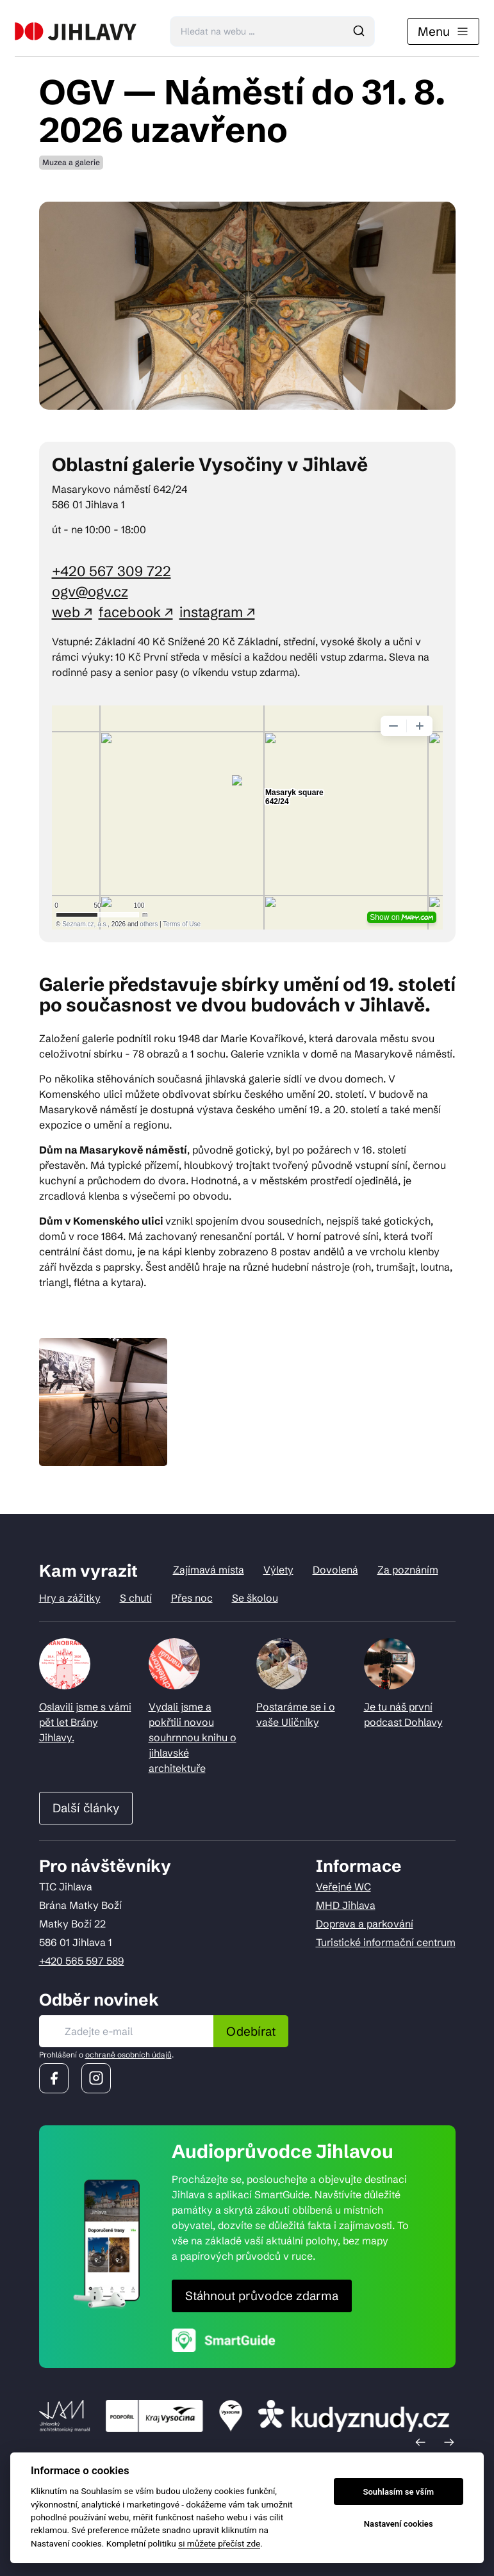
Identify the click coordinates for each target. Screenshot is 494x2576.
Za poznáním (407, 1569)
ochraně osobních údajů (128, 2054)
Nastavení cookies (398, 2524)
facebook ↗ (136, 612)
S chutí (136, 1597)
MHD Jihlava (345, 1905)
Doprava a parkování (364, 1923)
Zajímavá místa (208, 1569)
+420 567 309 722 (111, 571)
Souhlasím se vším (398, 2492)
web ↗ (72, 612)
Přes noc (192, 1597)
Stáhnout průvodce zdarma (261, 2295)
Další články (86, 1807)
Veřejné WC (343, 1886)
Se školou (255, 1597)
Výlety (278, 1569)
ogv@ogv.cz (90, 591)
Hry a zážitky (70, 1597)
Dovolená (335, 1569)
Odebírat (251, 2031)
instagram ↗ (217, 612)
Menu (443, 31)
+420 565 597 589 (81, 1960)
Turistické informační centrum (386, 1942)
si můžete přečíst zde (219, 2543)
